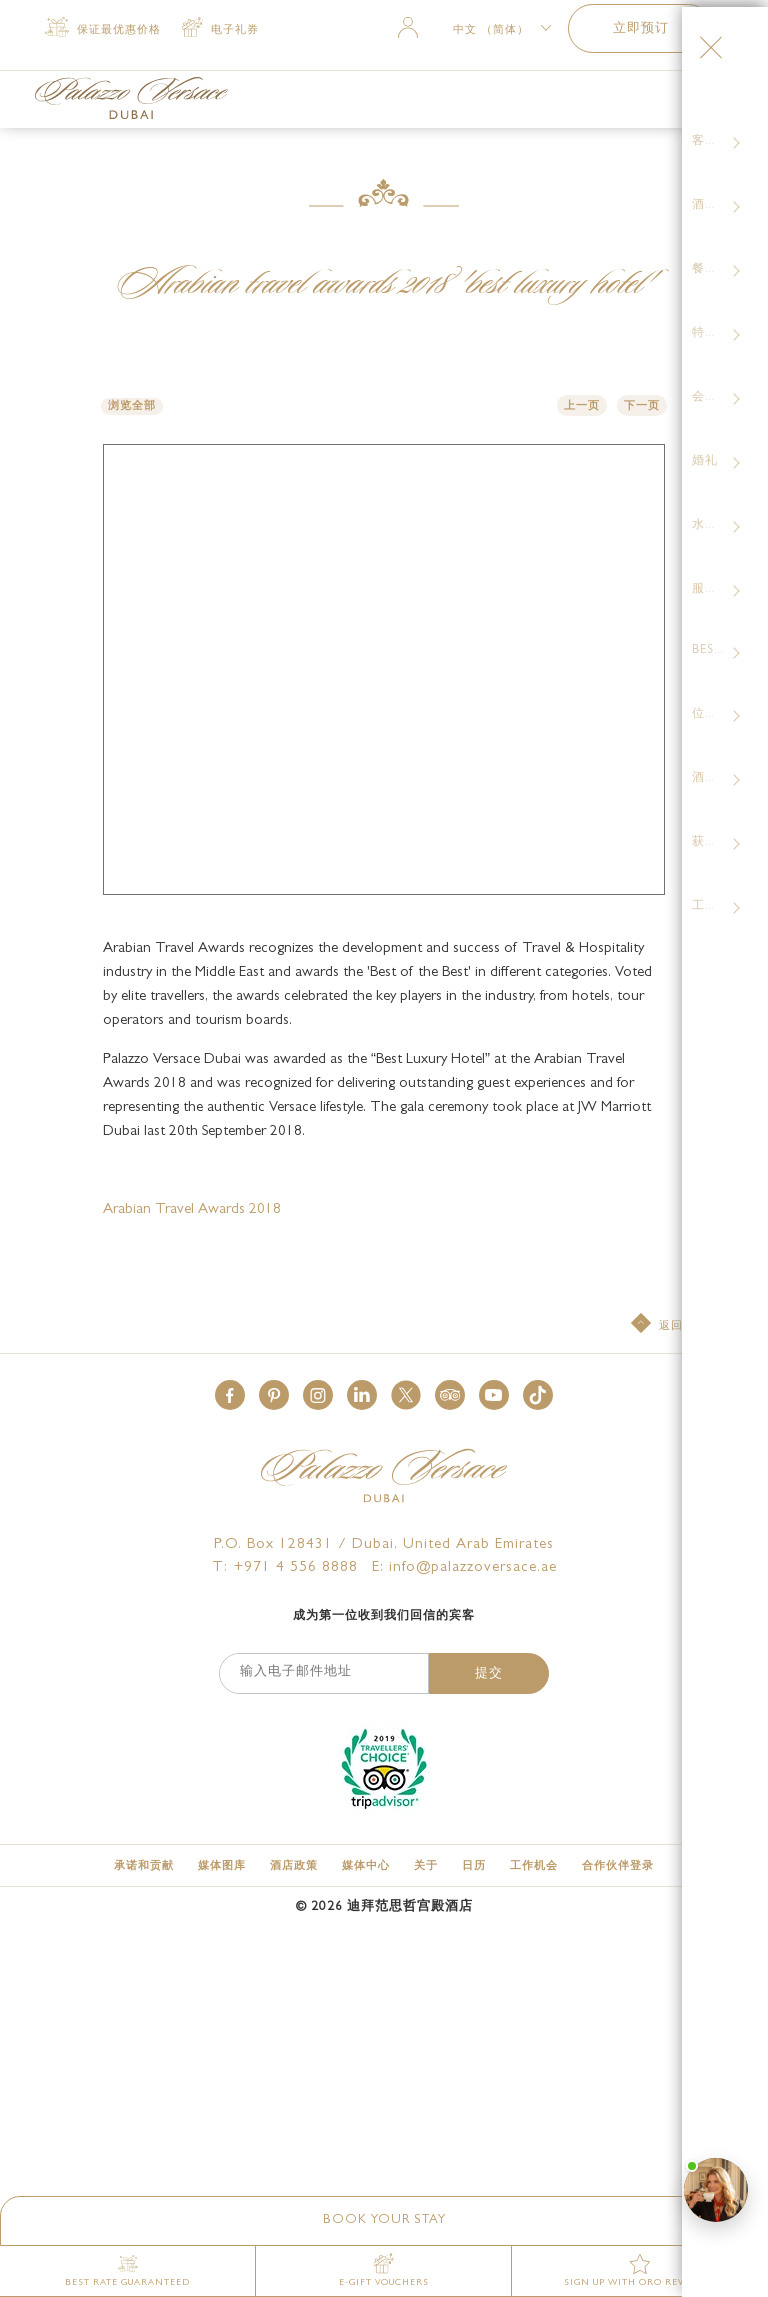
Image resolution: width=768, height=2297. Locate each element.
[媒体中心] (366, 1416)
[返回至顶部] (675, 876)
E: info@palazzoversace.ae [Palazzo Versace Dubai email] (464, 1119)
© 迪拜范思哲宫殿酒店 (384, 1458)
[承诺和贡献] (144, 1416)
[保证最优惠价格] (103, 29)
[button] (384, 2221)
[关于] (426, 1416)
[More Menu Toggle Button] (700, 101)
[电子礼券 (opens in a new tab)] (220, 29)
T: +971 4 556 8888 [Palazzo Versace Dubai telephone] (285, 1119)
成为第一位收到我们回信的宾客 (384, 1168)
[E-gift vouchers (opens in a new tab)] (384, 2271)
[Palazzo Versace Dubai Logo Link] (131, 98)
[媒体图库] (222, 1416)
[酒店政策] (294, 1416)
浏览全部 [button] (132, 406)
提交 (489, 1225)
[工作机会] (534, 1416)
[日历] (474, 1416)
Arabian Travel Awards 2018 (192, 761)
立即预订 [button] (641, 29)
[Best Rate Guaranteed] (128, 2271)
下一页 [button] (642, 406)
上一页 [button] (582, 406)
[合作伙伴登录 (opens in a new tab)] (618, 1416)
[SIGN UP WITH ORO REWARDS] (640, 2271)
